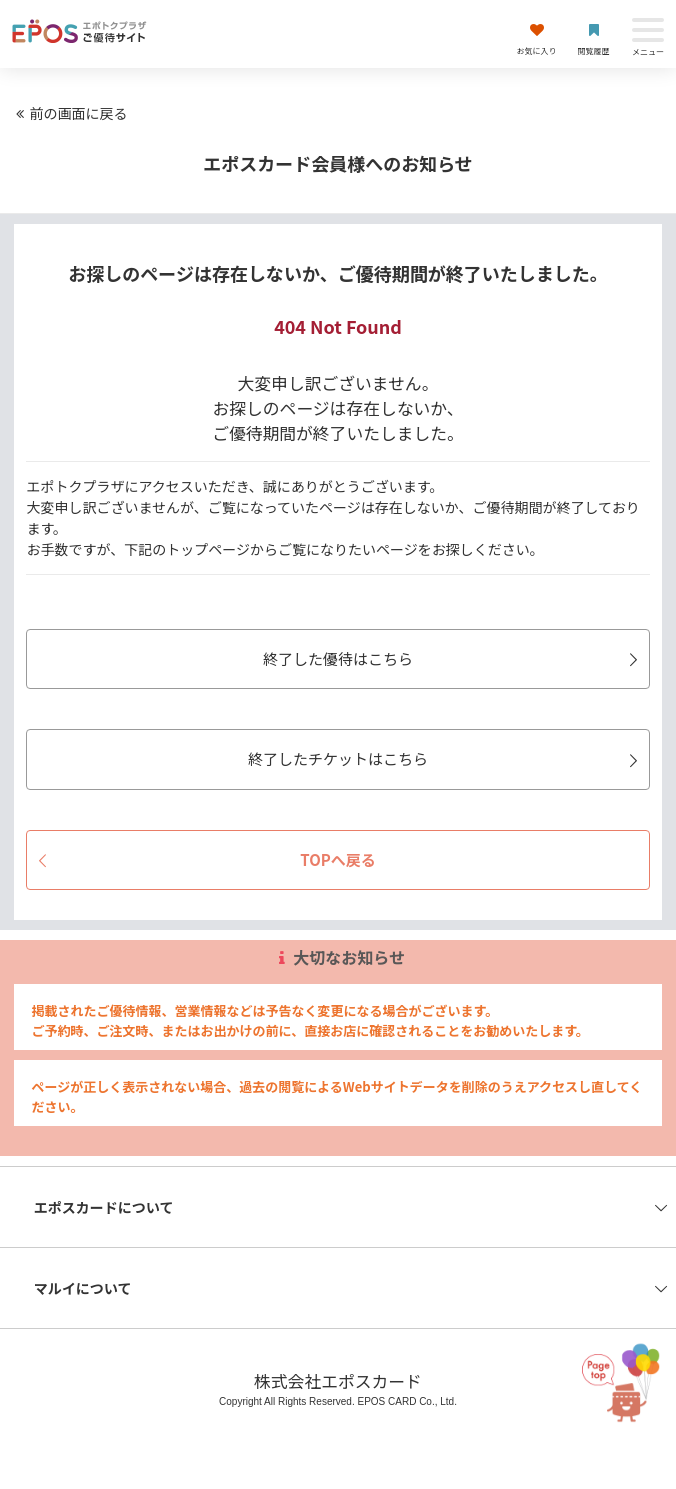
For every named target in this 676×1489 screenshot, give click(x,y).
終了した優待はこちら (453, 658)
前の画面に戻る (69, 113)
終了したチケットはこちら (446, 758)
